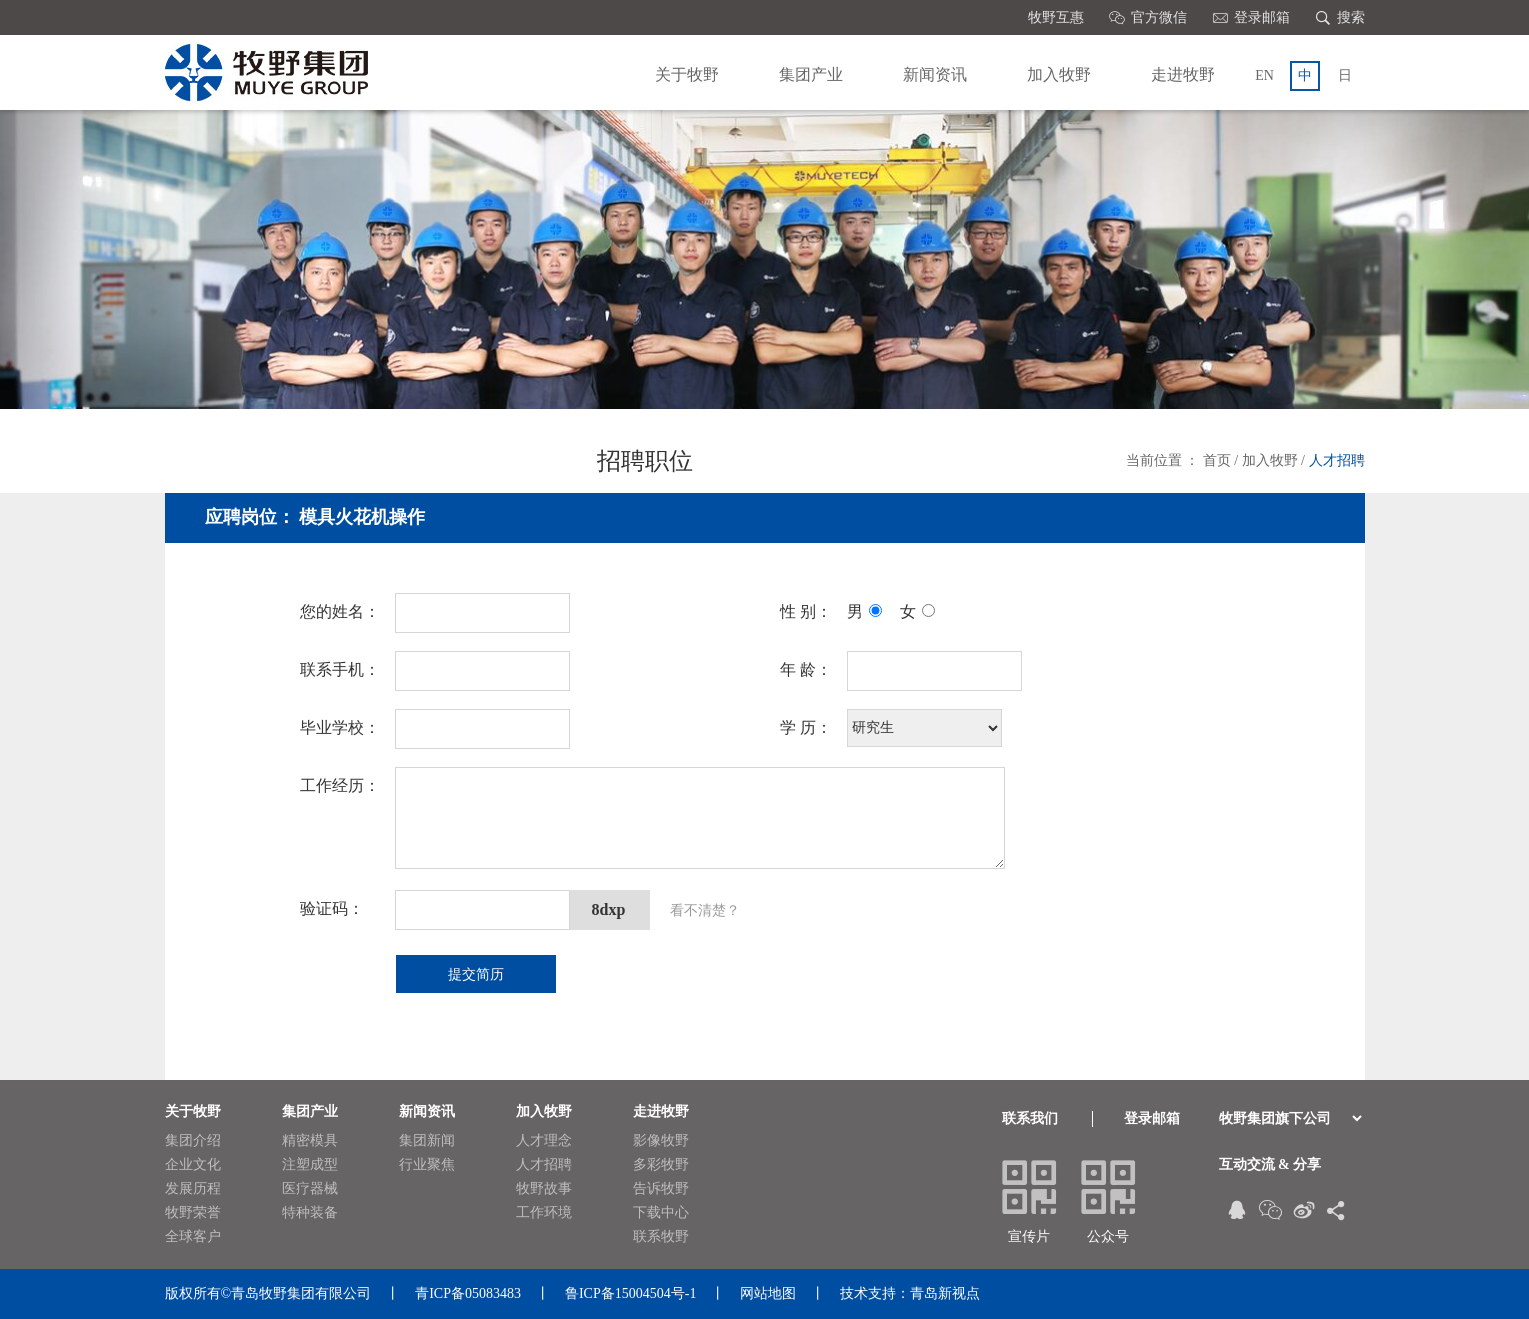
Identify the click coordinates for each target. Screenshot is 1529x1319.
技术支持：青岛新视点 (910, 1293)
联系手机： (340, 669)
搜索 (1340, 17)
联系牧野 (668, 1237)
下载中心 (668, 1213)
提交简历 (476, 974)
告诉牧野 (668, 1189)
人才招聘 (1337, 460)
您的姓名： (340, 611)
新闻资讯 (935, 74)
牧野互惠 (1056, 17)
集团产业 (811, 74)
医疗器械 (317, 1189)
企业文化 (200, 1165)
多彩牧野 (668, 1165)
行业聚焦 (434, 1165)
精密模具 (317, 1141)
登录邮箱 (1251, 17)
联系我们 (1030, 1118)
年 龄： (806, 669)
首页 (1217, 460)
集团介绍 (200, 1141)
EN (1264, 75)
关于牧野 (687, 74)
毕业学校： (340, 727)
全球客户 (200, 1237)
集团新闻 (434, 1141)
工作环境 (551, 1213)
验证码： (332, 908)
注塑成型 (317, 1165)
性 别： (806, 611)
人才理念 (551, 1141)
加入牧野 (1059, 74)
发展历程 (200, 1189)
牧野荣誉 (200, 1213)
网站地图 (768, 1293)
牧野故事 (551, 1189)
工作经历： (340, 785)
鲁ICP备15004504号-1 (630, 1293)
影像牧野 (668, 1141)
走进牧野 (1183, 74)
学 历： (806, 727)
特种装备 (317, 1213)
